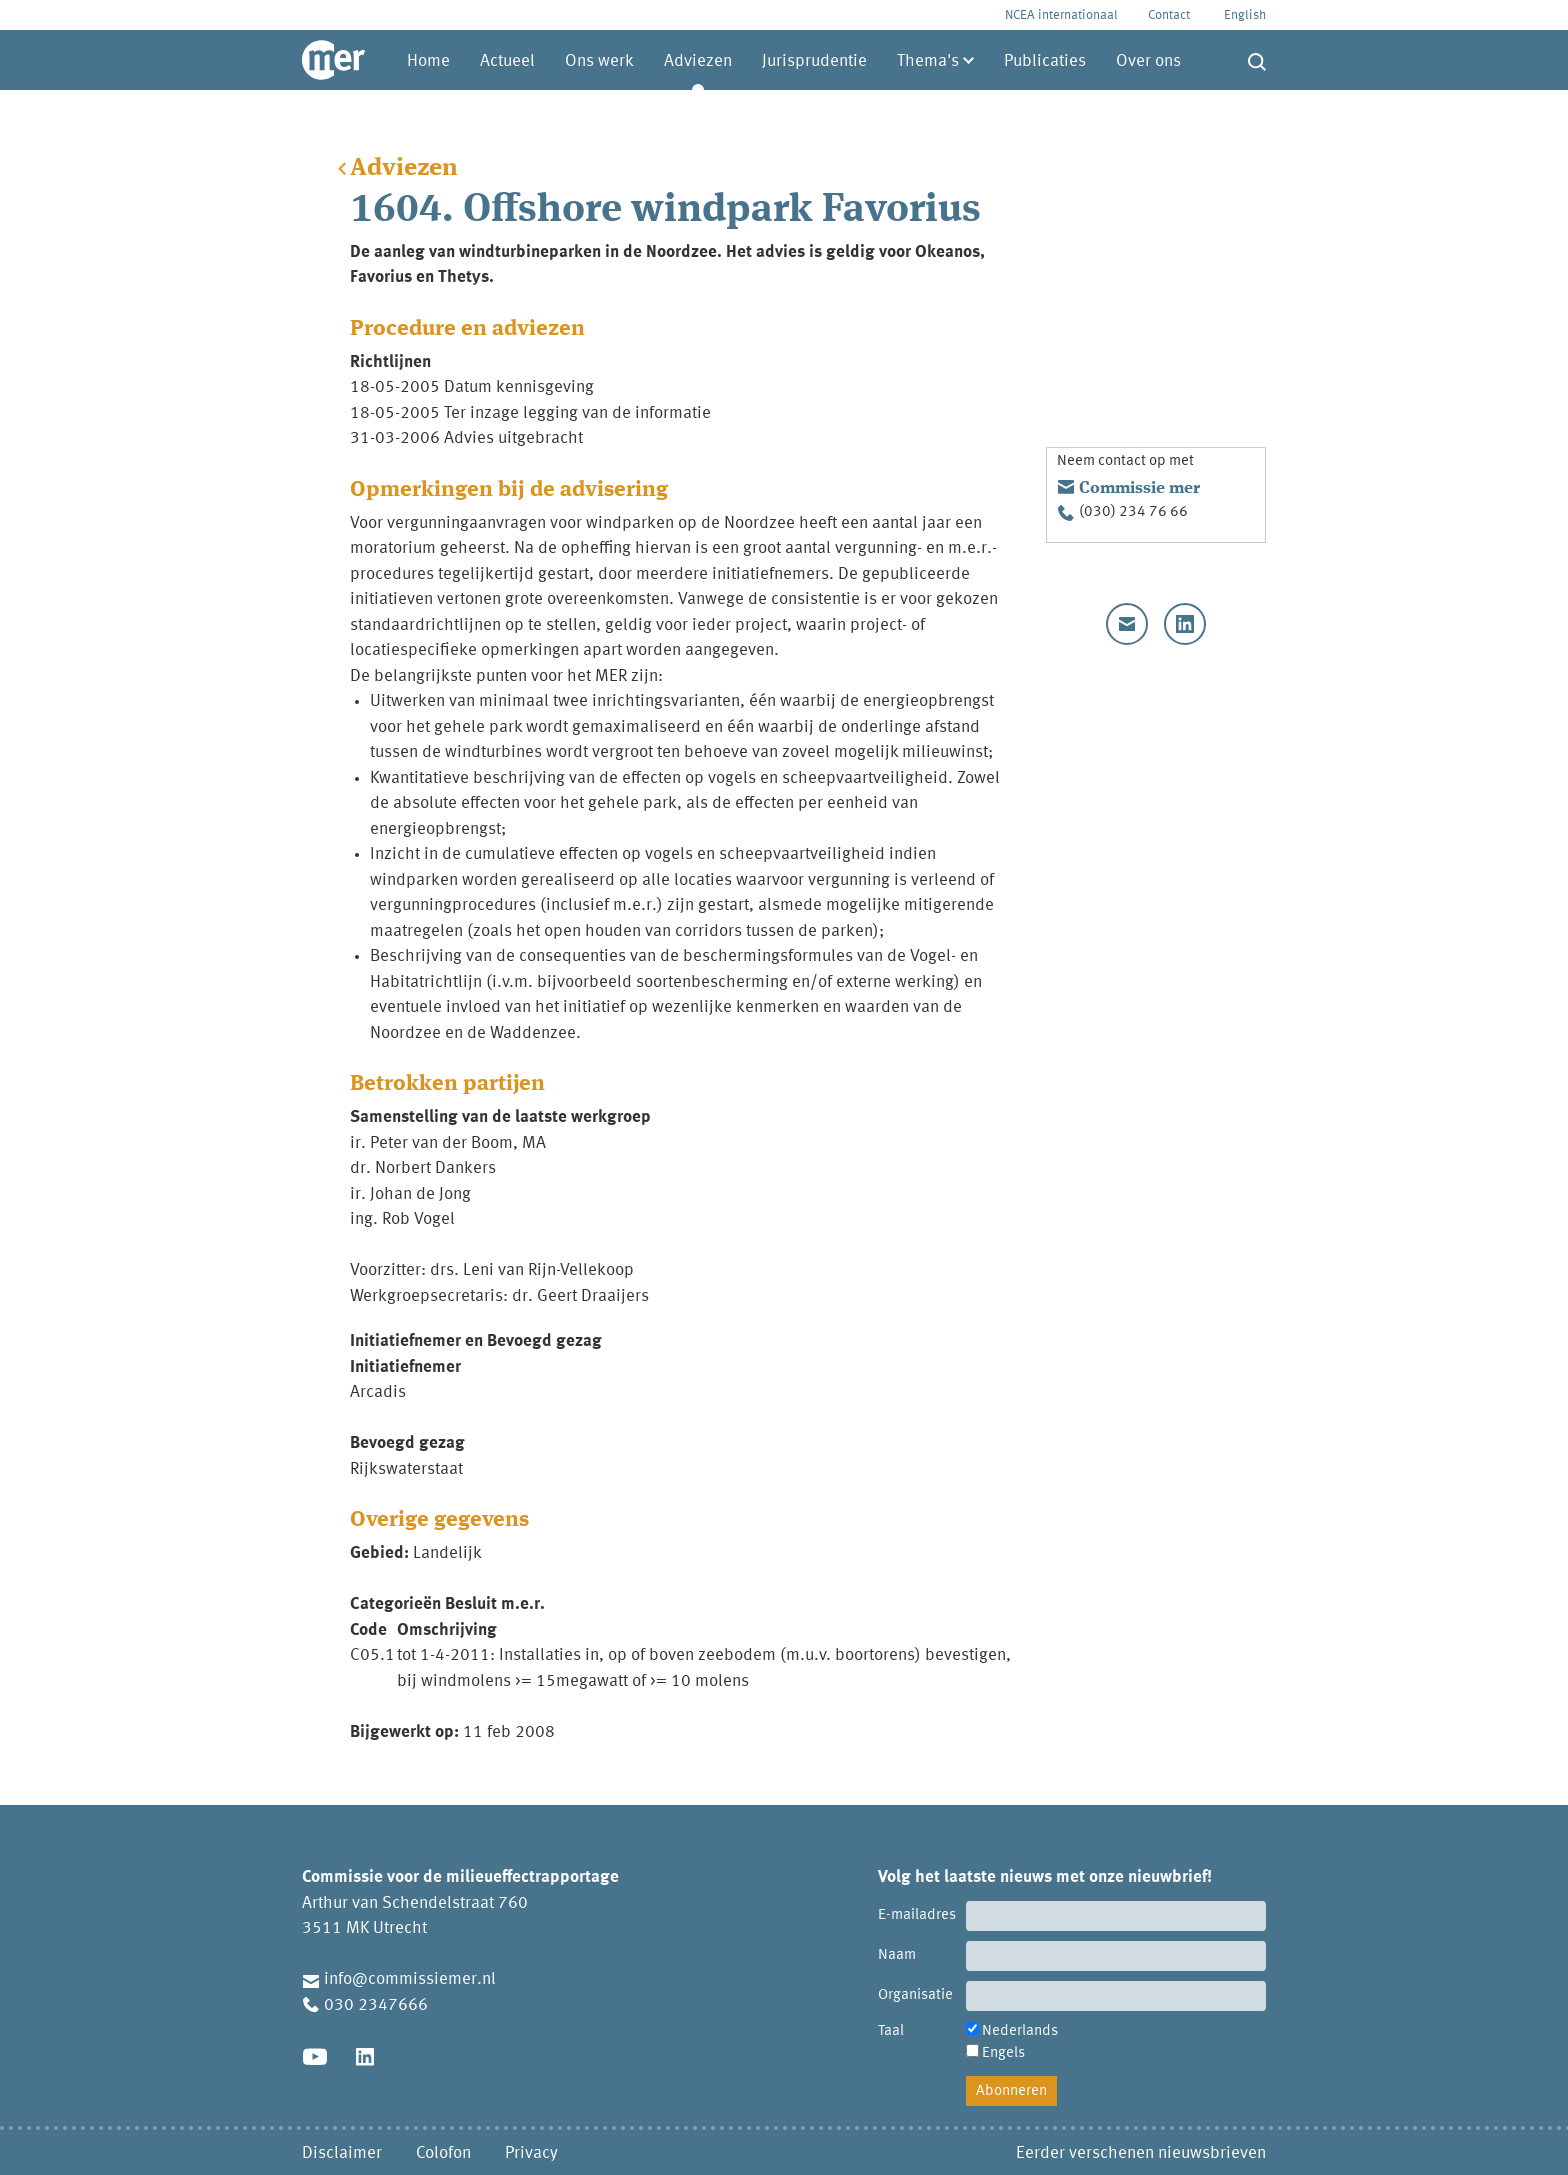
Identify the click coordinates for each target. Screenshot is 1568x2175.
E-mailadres (917, 1915)
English (1245, 15)
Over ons (1148, 61)
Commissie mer (1139, 488)
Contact (1169, 15)
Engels (1003, 2053)
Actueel (507, 61)
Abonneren (1011, 2091)
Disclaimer (342, 2153)
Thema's (928, 61)
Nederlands (1020, 2031)
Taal (891, 2031)
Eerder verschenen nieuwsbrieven (1141, 2153)
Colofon (443, 2153)
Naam (897, 1955)
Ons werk (599, 61)
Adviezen (698, 61)
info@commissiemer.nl (410, 1979)
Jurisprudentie (814, 61)
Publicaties (1045, 61)
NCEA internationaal (1061, 15)
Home (428, 61)
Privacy (531, 2153)
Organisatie (915, 1995)
